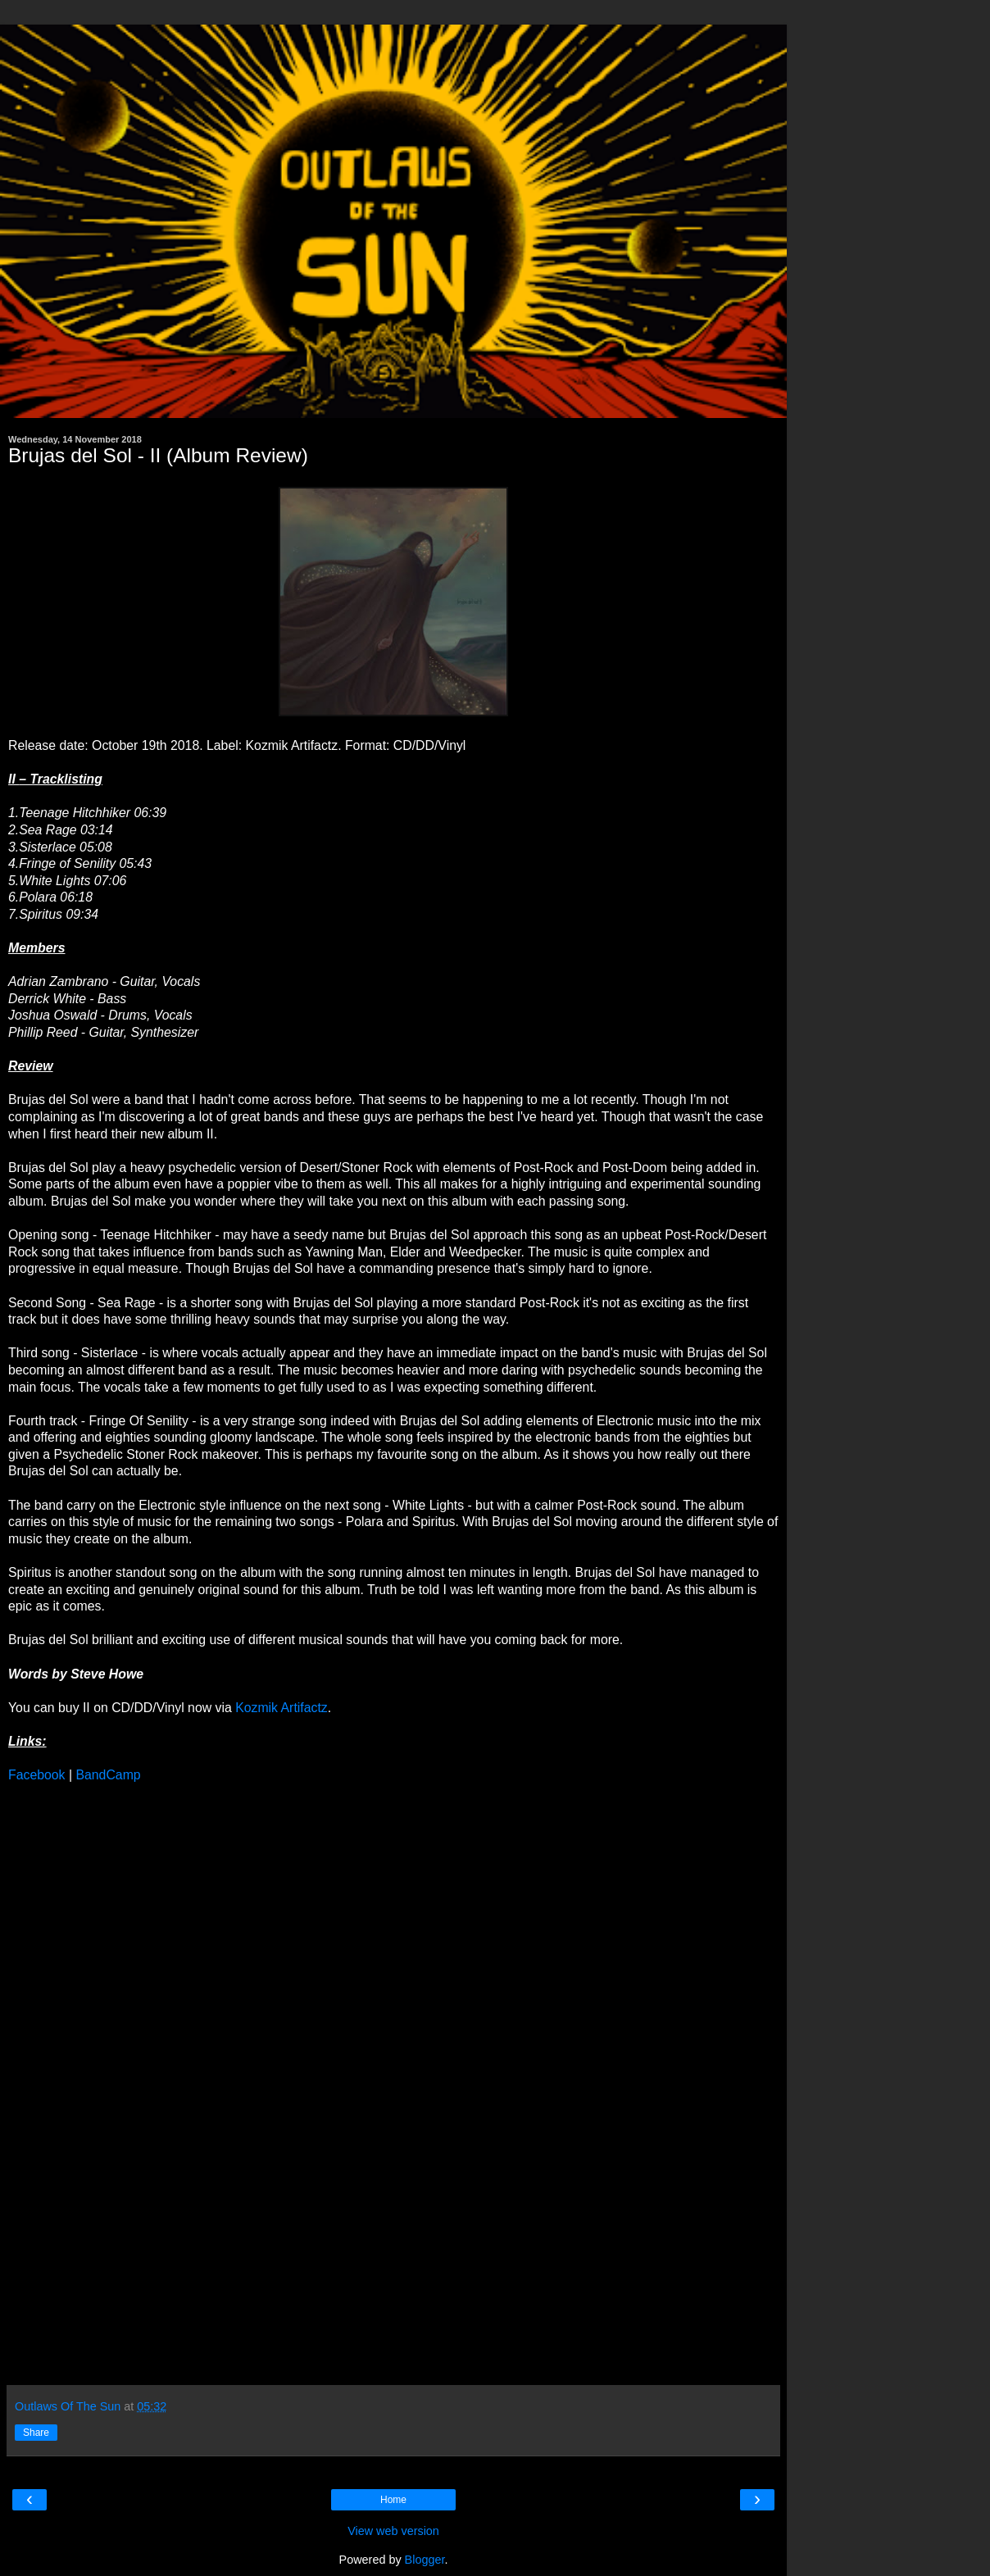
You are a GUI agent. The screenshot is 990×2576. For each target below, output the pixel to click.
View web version (393, 2530)
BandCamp (107, 1775)
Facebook (37, 1775)
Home (393, 2500)
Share (36, 2432)
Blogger (425, 2559)
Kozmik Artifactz (281, 1708)
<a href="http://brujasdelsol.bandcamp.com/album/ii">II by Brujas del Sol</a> (151, 2082)
